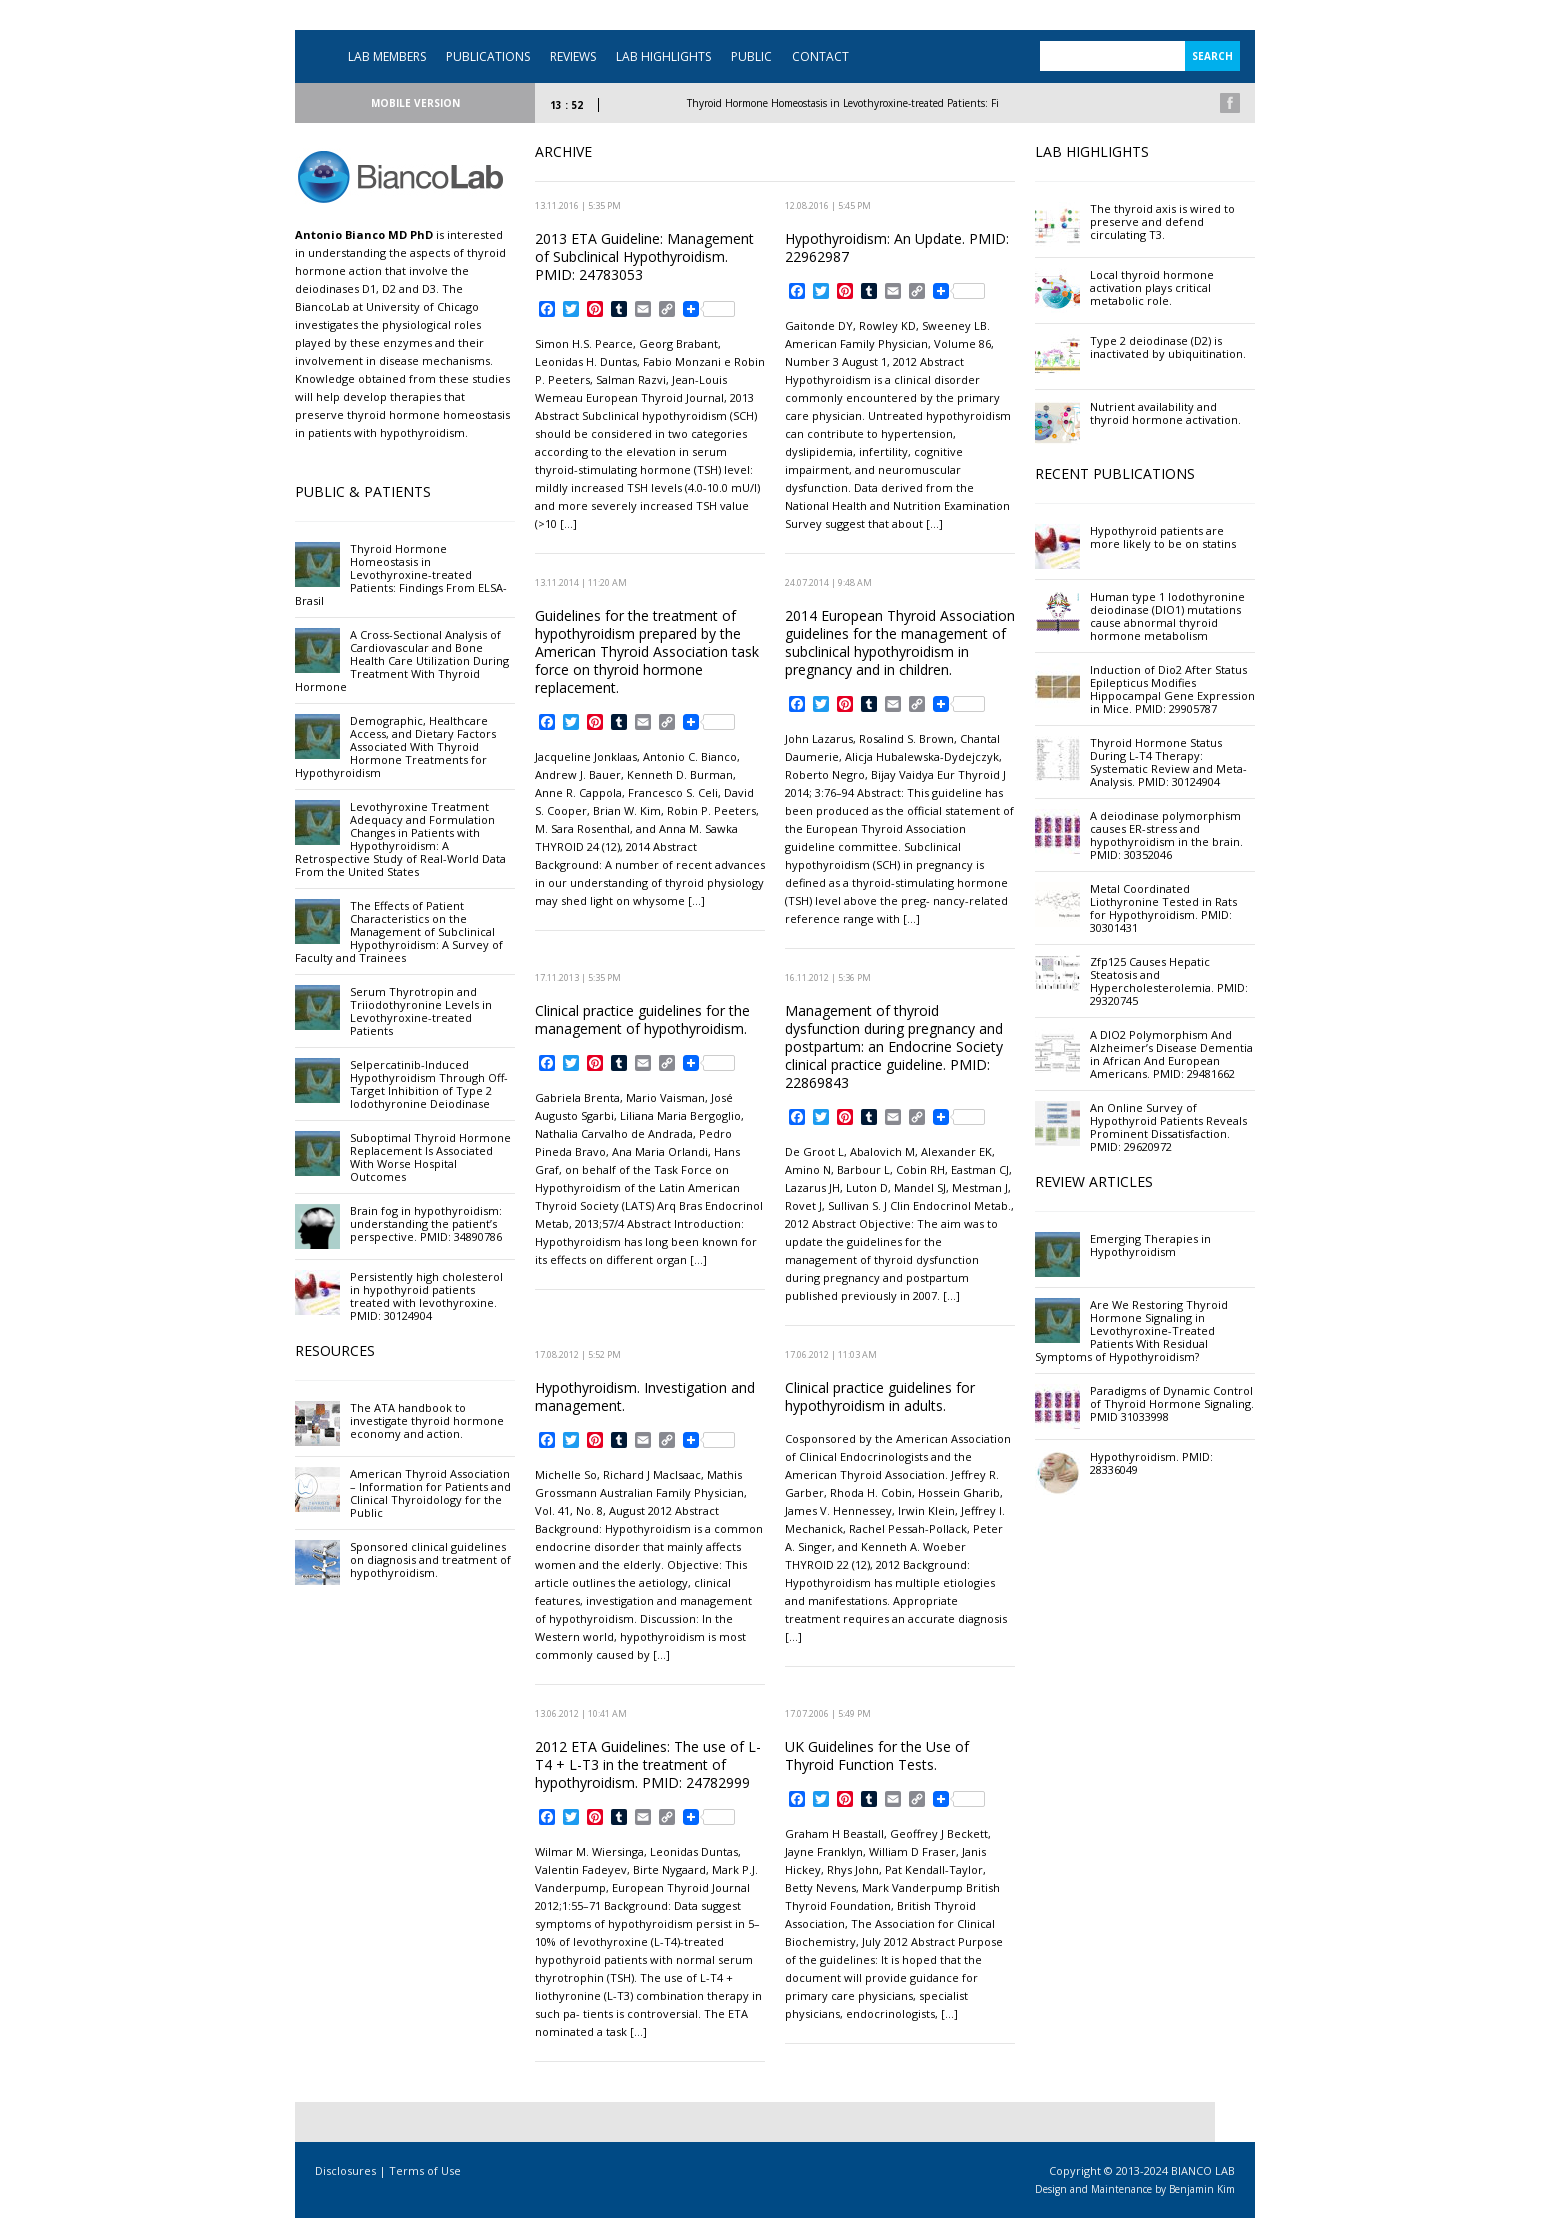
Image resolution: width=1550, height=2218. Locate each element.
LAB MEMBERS (387, 56)
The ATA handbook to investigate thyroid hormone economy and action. (427, 1420)
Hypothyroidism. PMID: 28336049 (1151, 1463)
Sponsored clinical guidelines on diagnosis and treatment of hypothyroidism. (430, 1559)
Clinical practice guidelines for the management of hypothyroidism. (642, 1019)
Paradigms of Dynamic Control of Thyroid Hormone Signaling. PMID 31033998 (1172, 1403)
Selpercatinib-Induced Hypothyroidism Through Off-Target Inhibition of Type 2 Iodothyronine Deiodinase (429, 1084)
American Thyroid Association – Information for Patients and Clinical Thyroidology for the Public (430, 1493)
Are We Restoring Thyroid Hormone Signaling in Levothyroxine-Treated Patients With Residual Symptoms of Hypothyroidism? (1131, 1330)
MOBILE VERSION (415, 103)
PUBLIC (751, 56)
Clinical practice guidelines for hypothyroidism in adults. (880, 1396)
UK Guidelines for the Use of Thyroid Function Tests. (877, 1755)
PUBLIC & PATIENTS (363, 491)
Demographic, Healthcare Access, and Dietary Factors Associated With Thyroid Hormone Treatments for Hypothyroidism (395, 746)
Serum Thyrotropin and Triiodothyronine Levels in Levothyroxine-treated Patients (421, 1011)
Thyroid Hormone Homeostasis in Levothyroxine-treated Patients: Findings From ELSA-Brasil (918, 103)
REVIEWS (573, 56)
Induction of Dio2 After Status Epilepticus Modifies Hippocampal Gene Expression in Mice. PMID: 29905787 (1172, 689)
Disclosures (345, 2170)
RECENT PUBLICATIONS (1115, 473)
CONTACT (820, 56)
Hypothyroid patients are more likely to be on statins (1163, 537)
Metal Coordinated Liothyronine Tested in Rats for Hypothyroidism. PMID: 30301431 (1163, 908)
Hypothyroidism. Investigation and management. (645, 1396)
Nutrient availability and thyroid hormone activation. (1165, 413)
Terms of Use (425, 2170)
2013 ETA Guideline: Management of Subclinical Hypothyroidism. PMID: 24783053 (644, 256)
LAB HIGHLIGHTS (663, 56)
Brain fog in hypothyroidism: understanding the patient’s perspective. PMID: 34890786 (426, 1223)
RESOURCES (335, 1350)
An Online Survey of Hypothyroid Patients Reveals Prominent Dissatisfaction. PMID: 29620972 (1168, 1127)
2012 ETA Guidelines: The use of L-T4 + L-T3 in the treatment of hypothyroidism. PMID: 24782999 (648, 1764)
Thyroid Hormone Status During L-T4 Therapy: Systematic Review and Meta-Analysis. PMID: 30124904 (1168, 762)
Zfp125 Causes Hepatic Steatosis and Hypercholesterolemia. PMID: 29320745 (1169, 981)
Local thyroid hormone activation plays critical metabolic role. (1152, 287)
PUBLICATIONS (488, 56)
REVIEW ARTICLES (1094, 1181)
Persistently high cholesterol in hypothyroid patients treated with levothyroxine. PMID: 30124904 (426, 1296)
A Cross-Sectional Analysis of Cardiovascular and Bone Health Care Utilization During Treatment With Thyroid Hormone (402, 660)
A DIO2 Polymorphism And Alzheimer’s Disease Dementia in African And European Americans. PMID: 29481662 (1171, 1054)
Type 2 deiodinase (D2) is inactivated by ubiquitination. (1168, 347)
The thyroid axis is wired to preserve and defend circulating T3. (1162, 221)
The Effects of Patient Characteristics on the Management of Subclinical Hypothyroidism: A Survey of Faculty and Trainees (399, 931)
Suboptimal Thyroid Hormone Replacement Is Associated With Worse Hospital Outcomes (430, 1157)
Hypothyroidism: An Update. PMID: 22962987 (897, 247)
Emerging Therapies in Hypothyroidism (1150, 1245)
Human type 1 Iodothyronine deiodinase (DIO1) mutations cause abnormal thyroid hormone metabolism (1167, 616)
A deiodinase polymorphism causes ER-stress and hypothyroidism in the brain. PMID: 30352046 (1166, 835)
